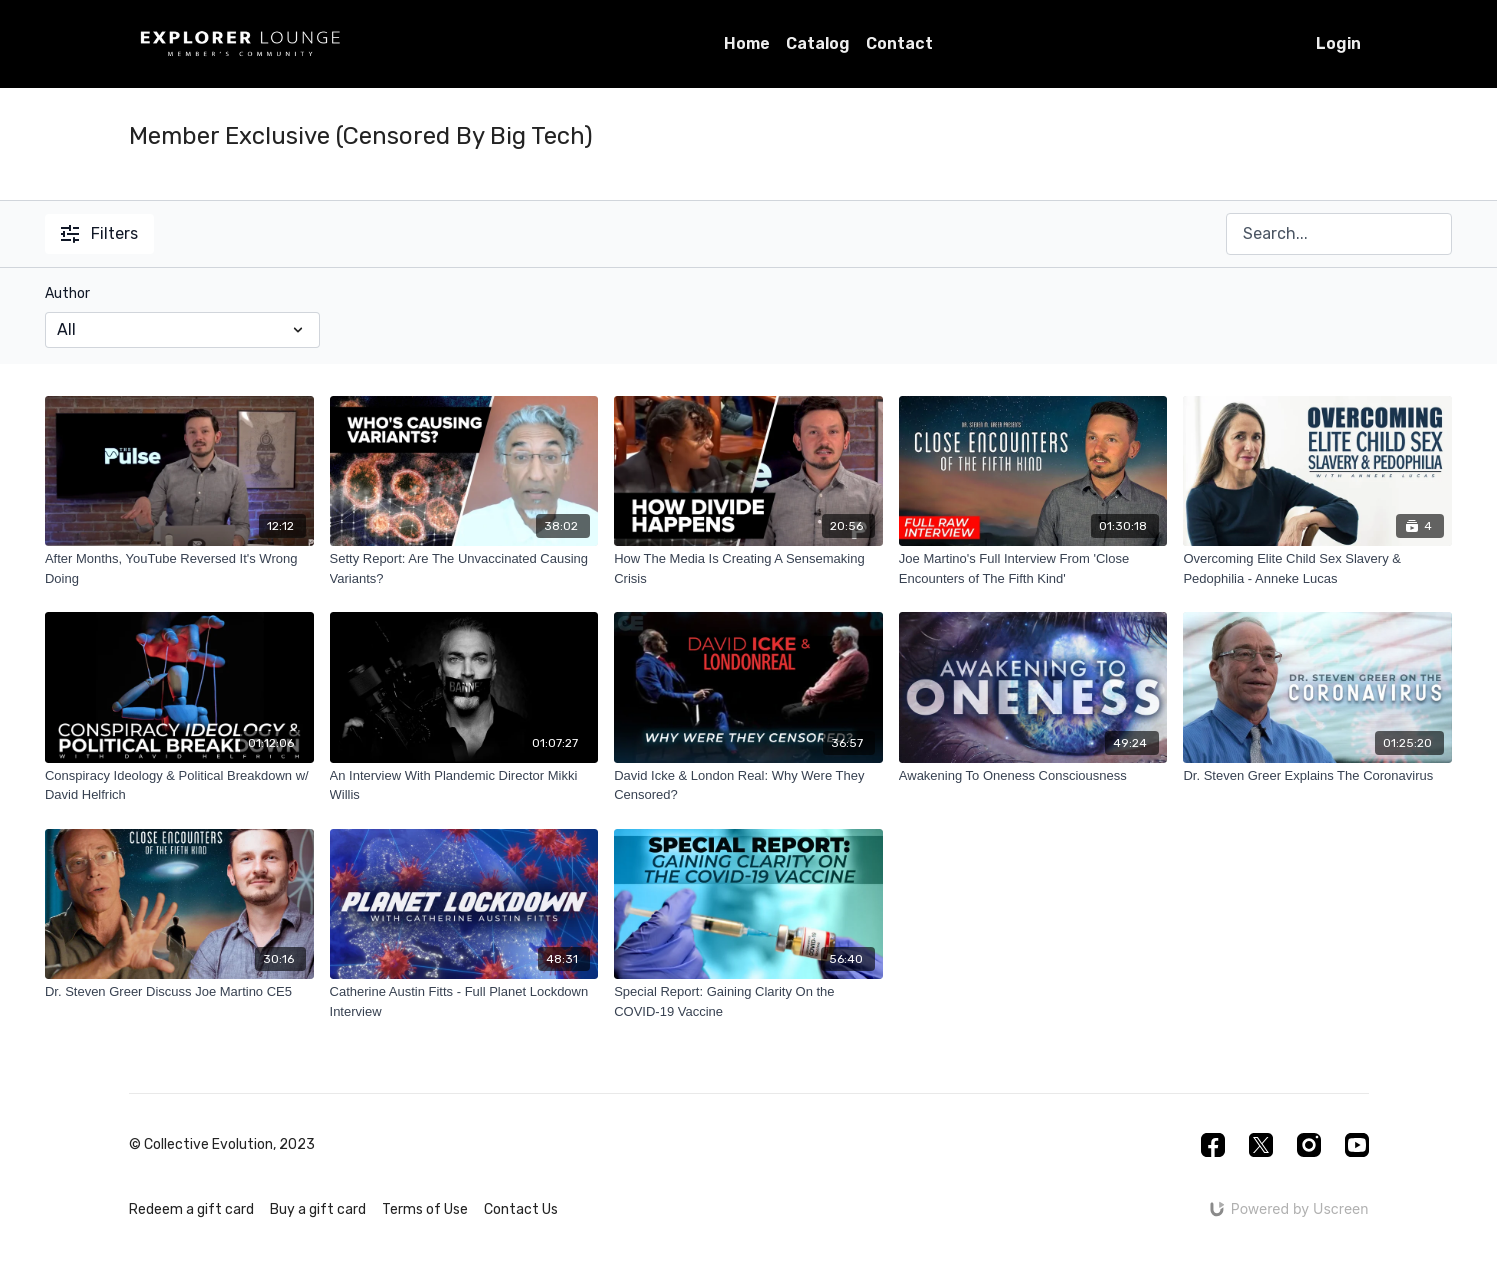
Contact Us (521, 1209)
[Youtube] (1357, 1145)
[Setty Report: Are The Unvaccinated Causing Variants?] (464, 568)
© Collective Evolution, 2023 (222, 1145)
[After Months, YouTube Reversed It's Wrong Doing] (179, 568)
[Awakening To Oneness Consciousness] (1033, 776)
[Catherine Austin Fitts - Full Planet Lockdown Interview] (464, 1001)
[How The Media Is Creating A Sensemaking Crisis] (748, 568)
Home (747, 43)
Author (67, 293)
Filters (99, 233)
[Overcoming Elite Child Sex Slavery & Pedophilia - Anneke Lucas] (1317, 568)
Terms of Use (425, 1209)
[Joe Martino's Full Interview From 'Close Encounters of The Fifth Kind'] (1033, 568)
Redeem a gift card (191, 1209)
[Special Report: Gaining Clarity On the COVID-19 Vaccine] (748, 1001)
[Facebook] (1213, 1145)
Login (1338, 43)
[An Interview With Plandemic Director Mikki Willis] (464, 785)
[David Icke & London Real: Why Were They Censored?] (748, 785)
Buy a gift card (318, 1209)
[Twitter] (1261, 1145)
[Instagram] (1309, 1145)
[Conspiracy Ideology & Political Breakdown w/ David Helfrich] (179, 785)
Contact (899, 43)
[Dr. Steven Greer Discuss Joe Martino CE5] (179, 992)
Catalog (818, 43)
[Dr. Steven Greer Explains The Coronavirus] (1317, 776)
